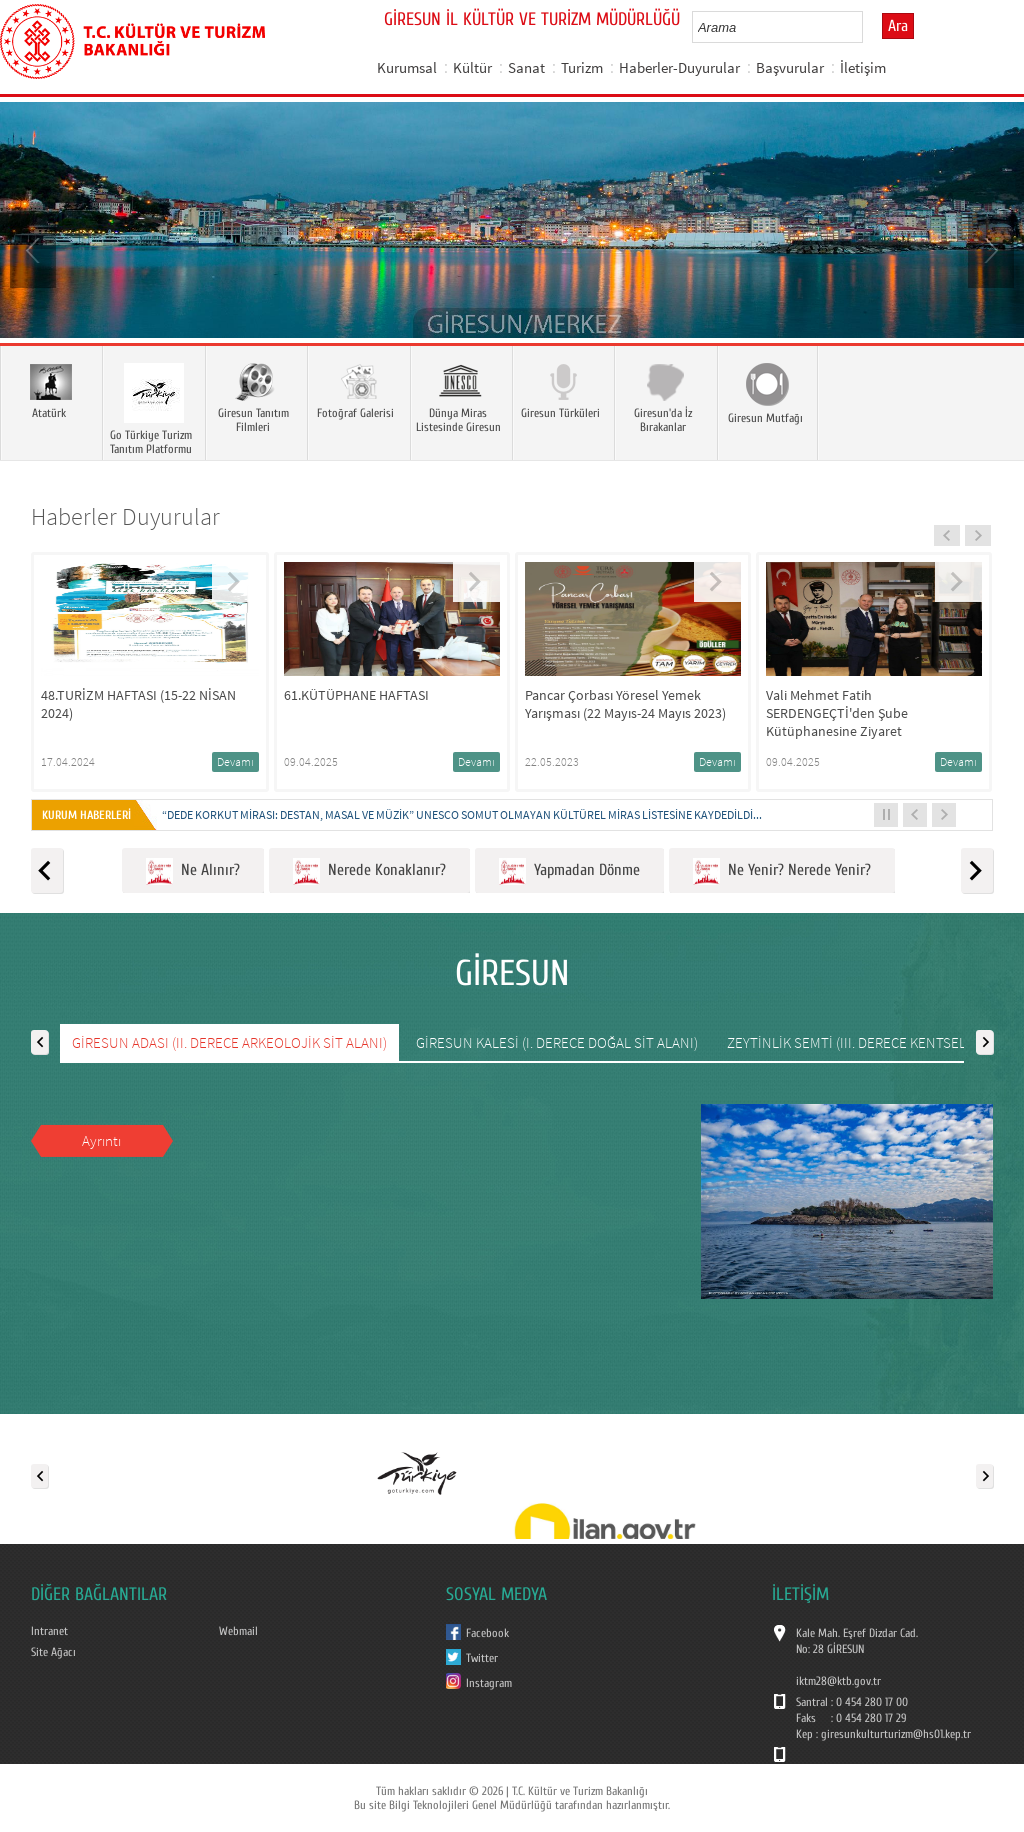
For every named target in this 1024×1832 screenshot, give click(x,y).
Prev (35, 249)
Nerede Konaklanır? (369, 871)
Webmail (238, 1631)
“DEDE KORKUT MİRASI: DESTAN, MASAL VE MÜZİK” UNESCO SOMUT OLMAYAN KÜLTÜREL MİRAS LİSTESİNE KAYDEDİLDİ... (462, 814)
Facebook (487, 1633)
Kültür (472, 67)
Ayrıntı (101, 1140)
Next (989, 249)
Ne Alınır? (193, 871)
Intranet (49, 1631)
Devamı (235, 761)
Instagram (489, 1683)
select (868, 27)
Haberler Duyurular (125, 516)
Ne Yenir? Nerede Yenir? (782, 871)
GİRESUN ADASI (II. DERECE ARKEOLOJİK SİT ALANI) (229, 1042)
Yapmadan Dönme (569, 871)
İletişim (863, 67)
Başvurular (790, 67)
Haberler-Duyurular (679, 67)
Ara (898, 26)
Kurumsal (407, 67)
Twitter (482, 1658)
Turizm (582, 67)
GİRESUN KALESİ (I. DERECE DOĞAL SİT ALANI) (557, 1042)
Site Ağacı (53, 1652)
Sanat (526, 67)
